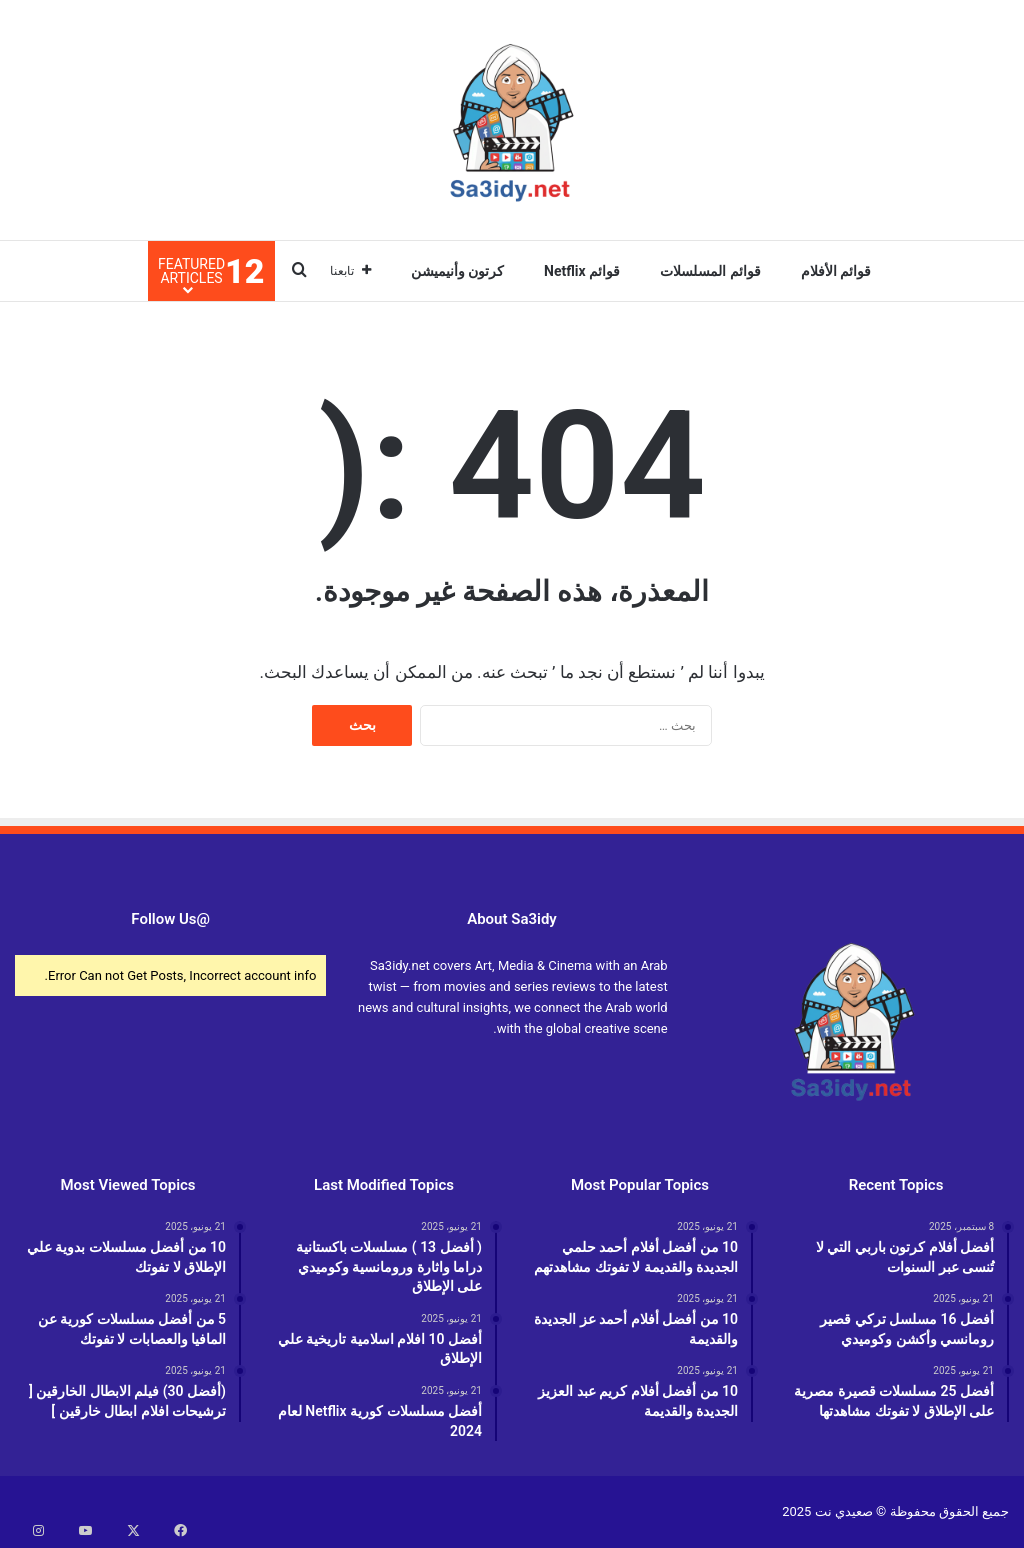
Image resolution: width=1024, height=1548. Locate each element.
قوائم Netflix (582, 271)
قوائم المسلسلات (710, 271)
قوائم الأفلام (836, 271)
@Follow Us (170, 919)
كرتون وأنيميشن (457, 271)
